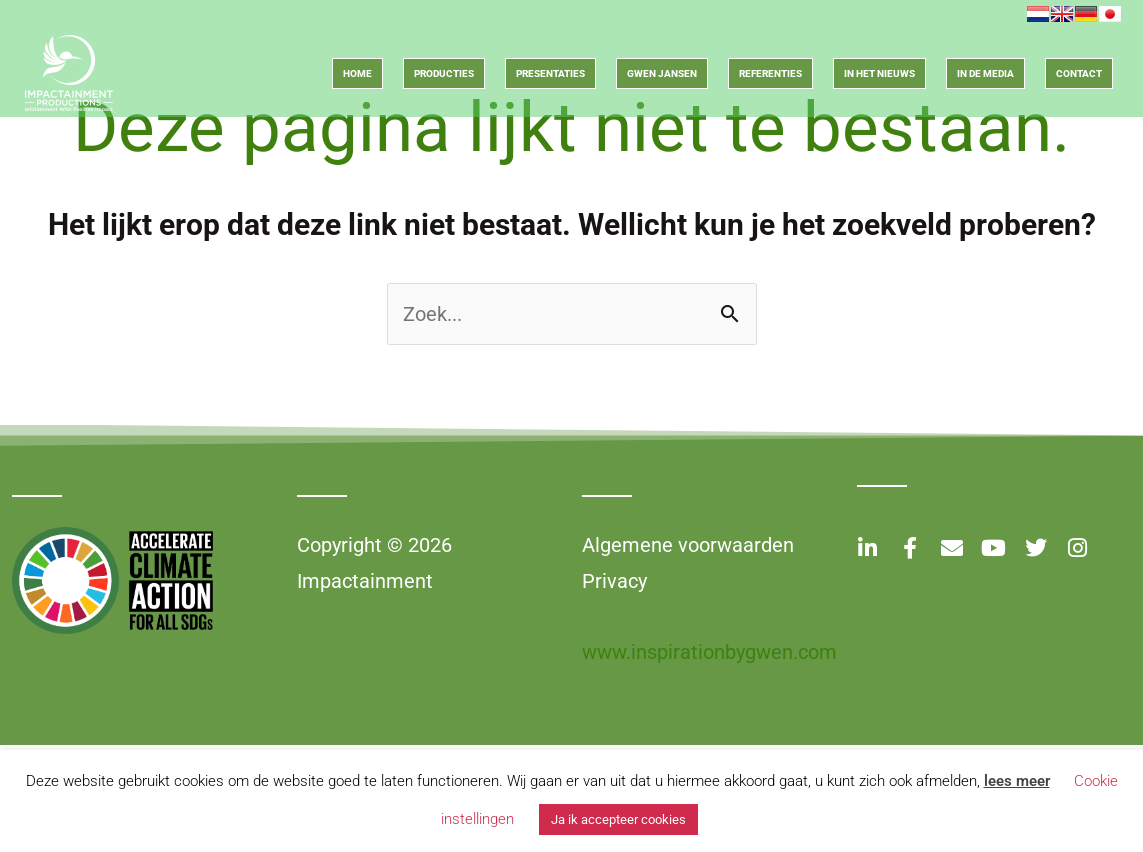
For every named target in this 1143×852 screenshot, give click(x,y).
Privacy (614, 581)
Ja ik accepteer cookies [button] (618, 819)
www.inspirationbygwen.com (709, 652)
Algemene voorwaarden (688, 545)
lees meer (1017, 781)
